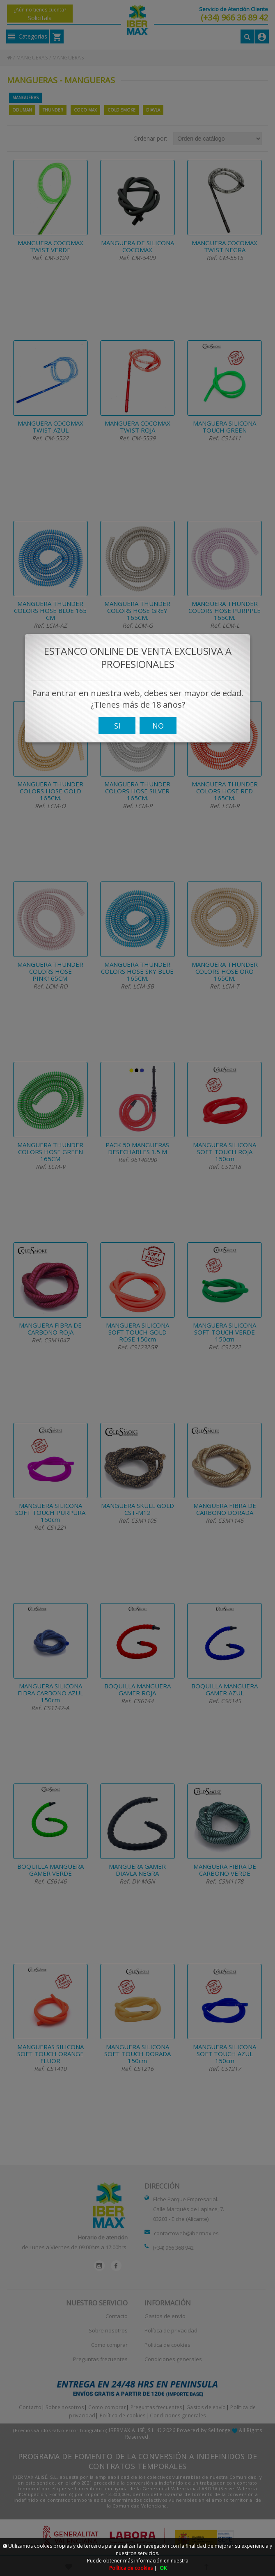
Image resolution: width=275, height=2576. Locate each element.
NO (158, 736)
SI (117, 736)
